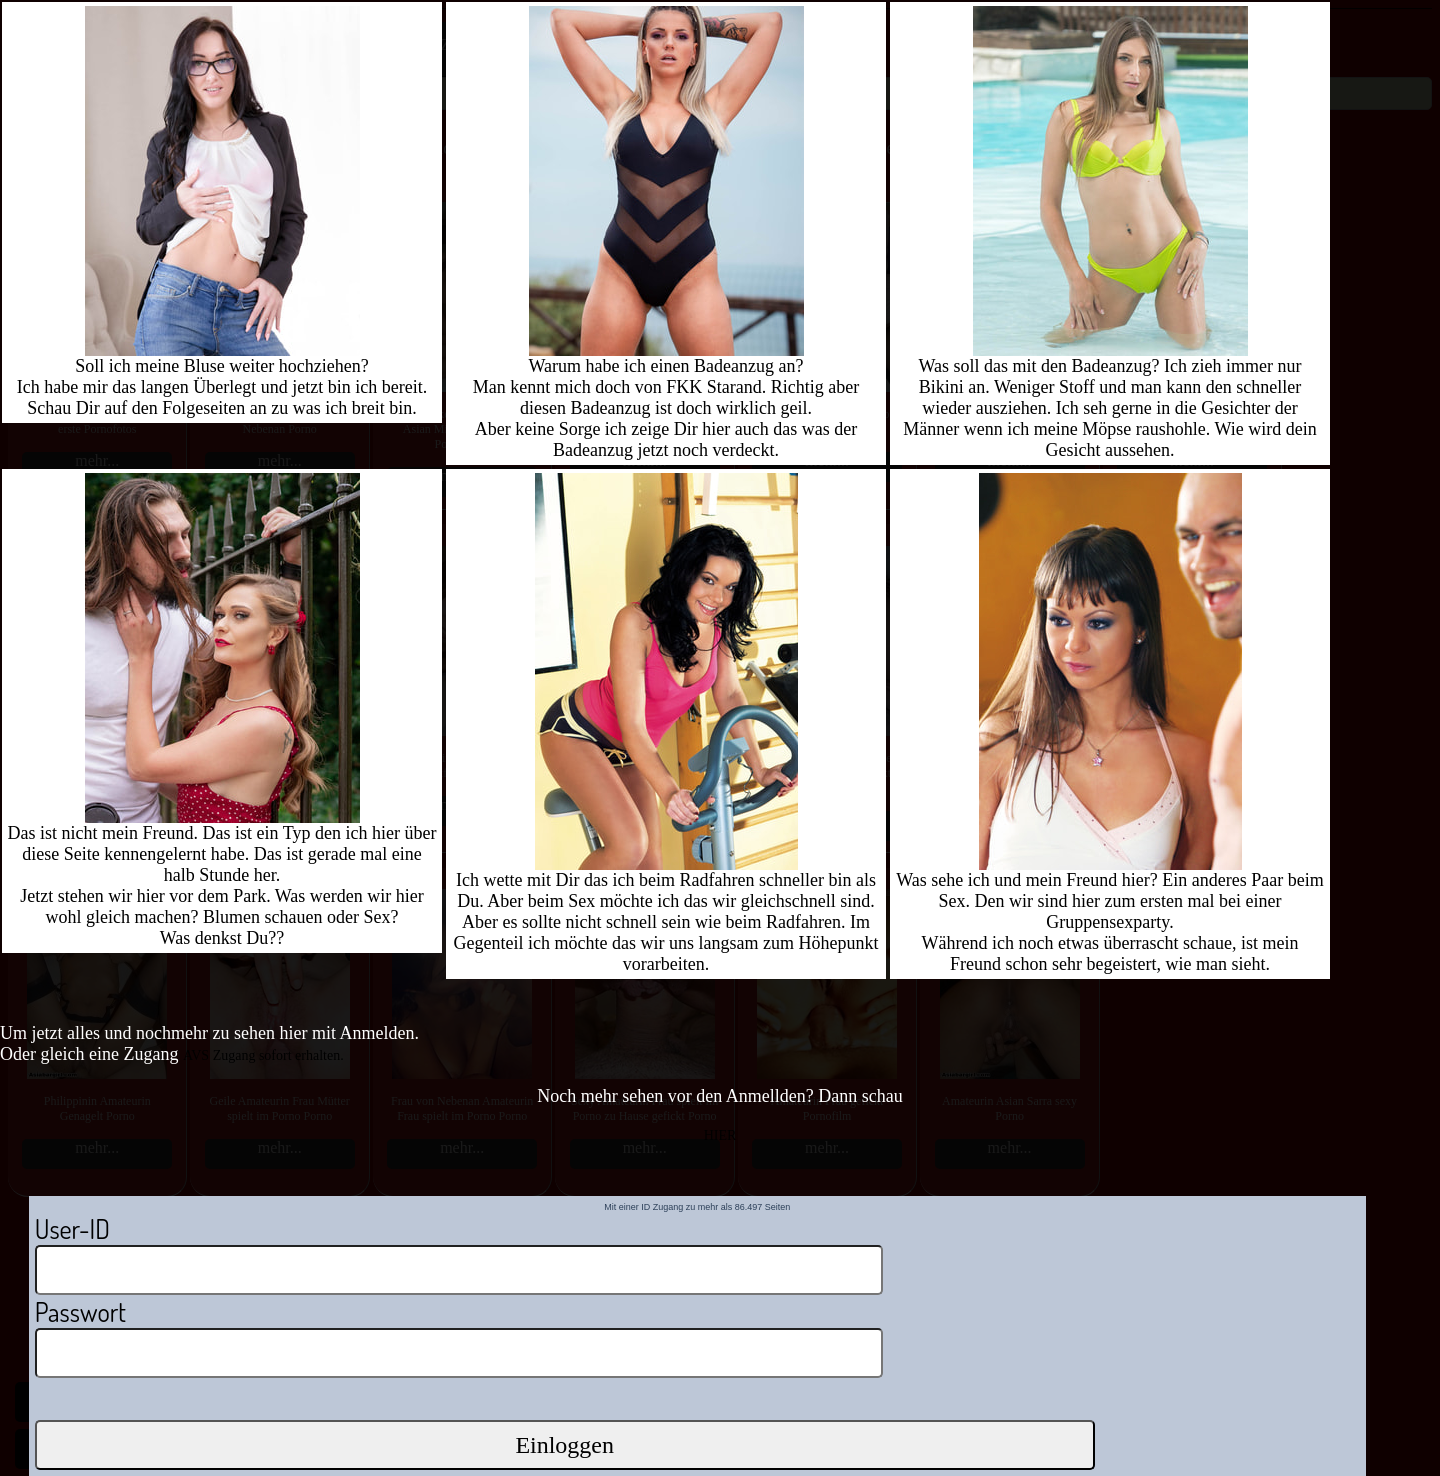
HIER (720, 1135)
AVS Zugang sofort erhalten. (263, 1055)
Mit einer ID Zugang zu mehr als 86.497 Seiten (697, 1207)
